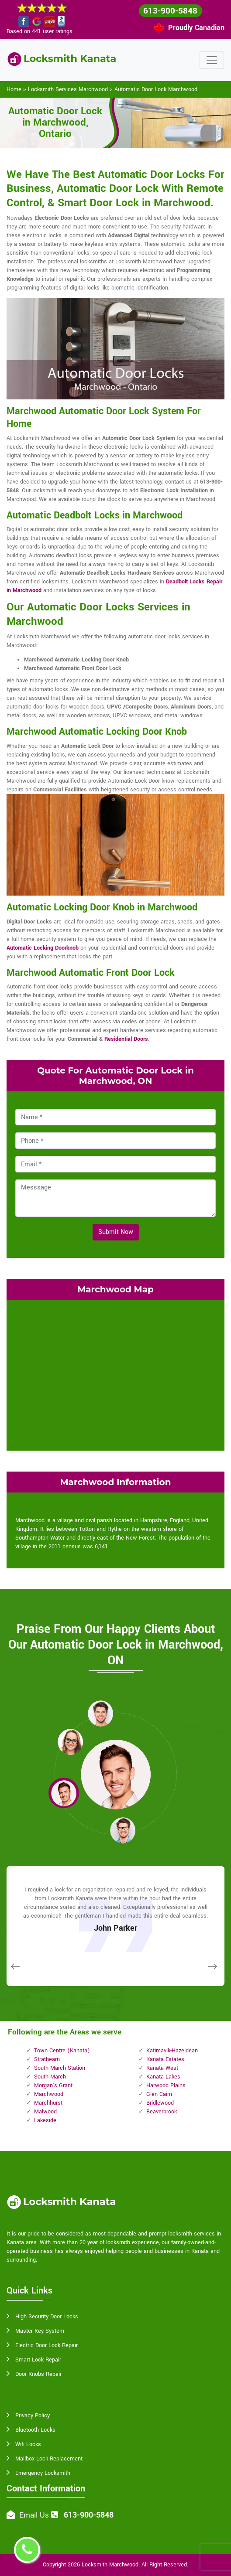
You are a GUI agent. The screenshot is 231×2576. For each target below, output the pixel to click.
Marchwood (48, 2094)
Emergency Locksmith (42, 2473)
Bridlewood (160, 2103)
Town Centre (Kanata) (62, 2051)
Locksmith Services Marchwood (68, 89)
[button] (100, 1713)
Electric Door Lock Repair (46, 2345)
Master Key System (39, 2331)
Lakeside (45, 2120)
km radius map (115, 1373)
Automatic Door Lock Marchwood (155, 89)
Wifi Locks (28, 2444)
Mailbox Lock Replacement (49, 2459)
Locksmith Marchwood (110, 2565)
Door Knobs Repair (38, 2374)
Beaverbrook (161, 2112)
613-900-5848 (170, 11)
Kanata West (162, 2068)
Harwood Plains (166, 2085)
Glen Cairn (159, 2094)
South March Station (59, 2068)
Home (14, 89)
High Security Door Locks (46, 2316)
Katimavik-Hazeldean (172, 2051)
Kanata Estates (165, 2059)
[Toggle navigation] (212, 60)
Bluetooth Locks (35, 2430)
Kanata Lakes (163, 2077)
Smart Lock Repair (38, 2360)
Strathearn (47, 2059)
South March (50, 2077)
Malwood (45, 2112)
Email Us (34, 2515)
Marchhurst (48, 2103)
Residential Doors (126, 1039)
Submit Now (115, 1232)
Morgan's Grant (53, 2085)
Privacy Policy (32, 2415)
